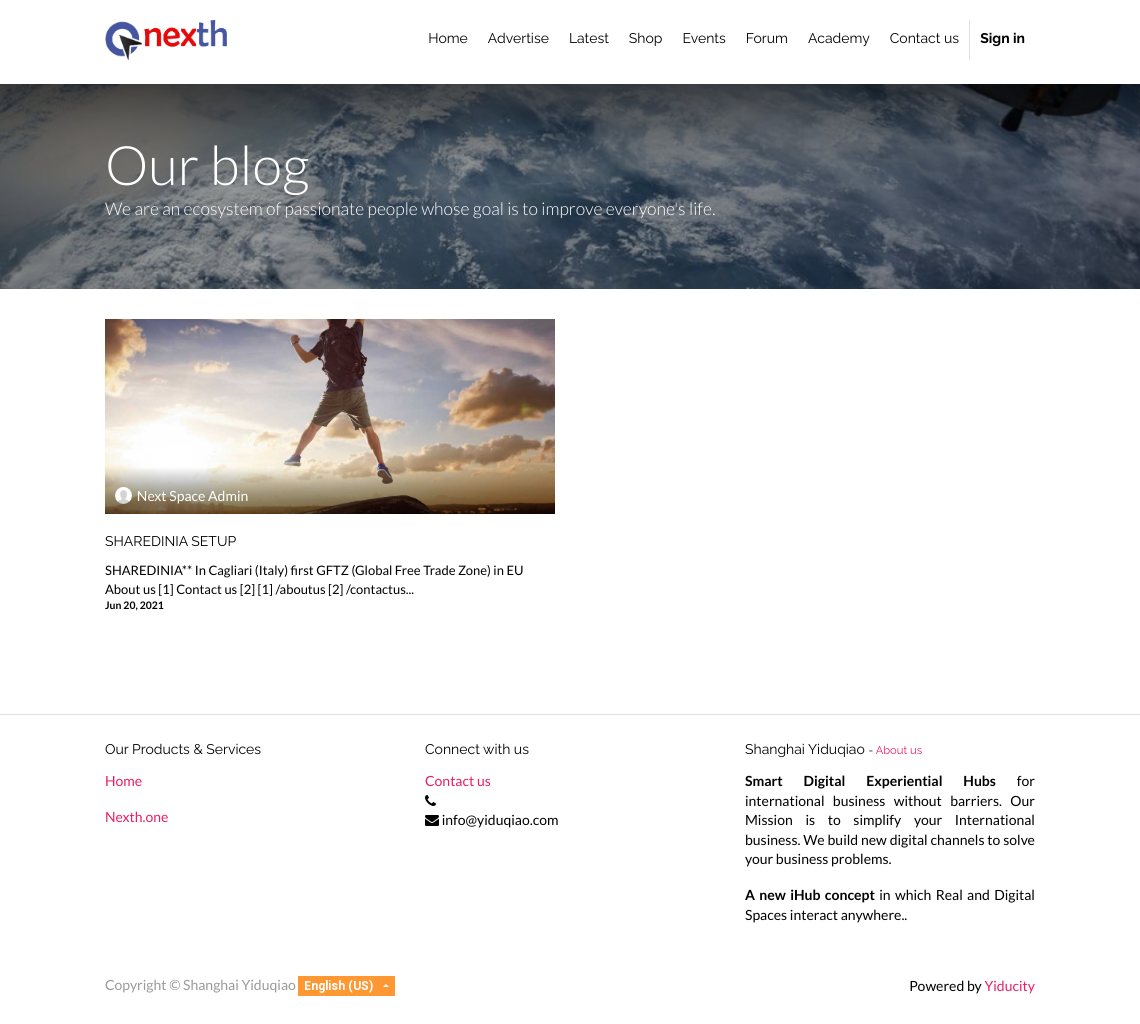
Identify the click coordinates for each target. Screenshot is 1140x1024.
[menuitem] (448, 40)
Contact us (458, 780)
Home (123, 780)
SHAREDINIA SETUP (170, 542)
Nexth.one (136, 816)
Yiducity (1009, 985)
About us (899, 750)
